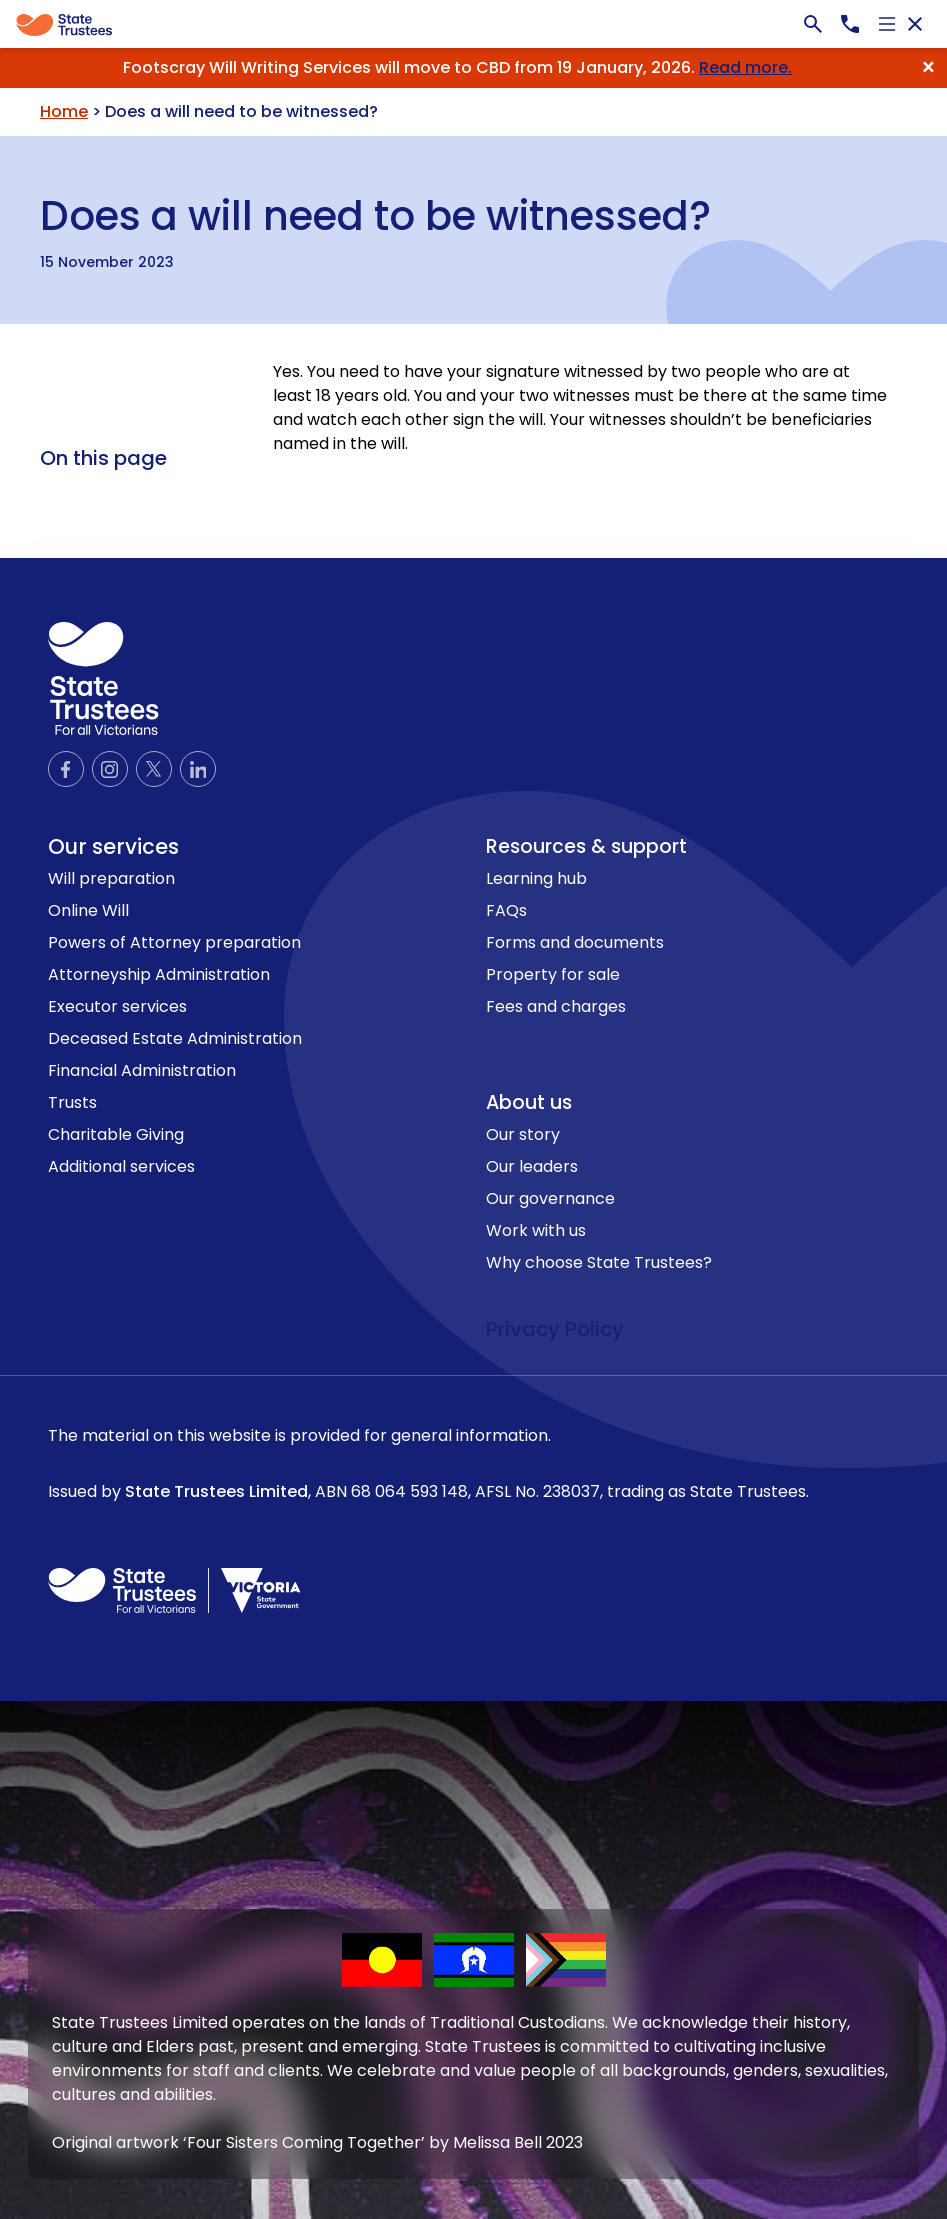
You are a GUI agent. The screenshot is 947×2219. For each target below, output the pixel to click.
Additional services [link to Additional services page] (121, 1166)
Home (64, 111)
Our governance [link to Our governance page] (550, 1198)
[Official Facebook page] (66, 769)
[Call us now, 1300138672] (850, 24)
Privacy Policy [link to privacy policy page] (555, 1329)
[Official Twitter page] (154, 769)
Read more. (745, 67)
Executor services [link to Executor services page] (117, 1006)
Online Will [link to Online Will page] (88, 910)
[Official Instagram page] (110, 769)
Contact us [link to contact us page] (106, 1329)
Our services (113, 846)
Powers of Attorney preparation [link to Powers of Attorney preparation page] (174, 942)
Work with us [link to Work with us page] (536, 1230)
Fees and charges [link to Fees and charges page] (556, 1006)
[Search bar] (813, 24)
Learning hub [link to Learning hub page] (536, 878)
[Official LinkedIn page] (198, 769)
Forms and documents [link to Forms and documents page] (575, 942)
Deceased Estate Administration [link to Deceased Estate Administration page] (175, 1038)
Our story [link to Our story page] (523, 1134)
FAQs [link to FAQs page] (506, 910)
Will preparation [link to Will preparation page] (111, 878)
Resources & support (586, 846)
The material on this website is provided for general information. (473, 1464)
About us (529, 1102)
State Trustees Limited (216, 1491)
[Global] (473, 24)
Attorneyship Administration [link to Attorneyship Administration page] (159, 974)
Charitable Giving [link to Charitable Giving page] (116, 1134)
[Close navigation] (915, 24)
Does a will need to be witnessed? (375, 212)
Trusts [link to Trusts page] (72, 1102)
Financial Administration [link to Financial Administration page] (142, 1070)
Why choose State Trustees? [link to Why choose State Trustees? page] (599, 1262)
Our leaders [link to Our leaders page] (532, 1166)
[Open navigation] (887, 24)
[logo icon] (103, 678)
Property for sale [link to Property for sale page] (553, 974)
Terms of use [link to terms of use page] (229, 1329)
